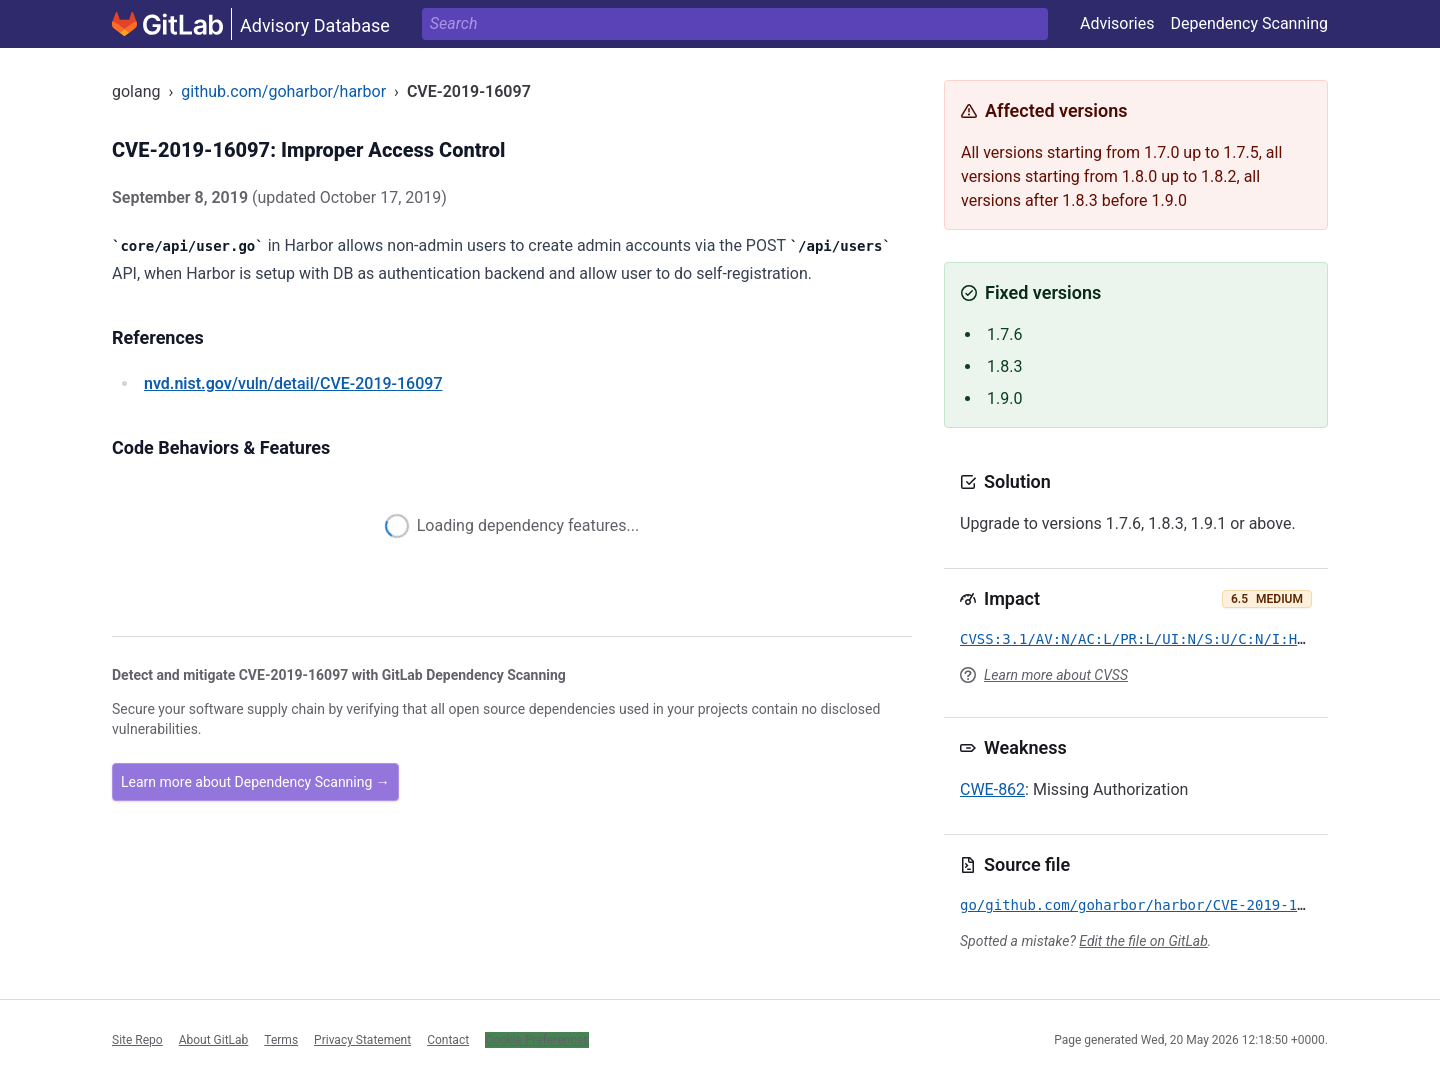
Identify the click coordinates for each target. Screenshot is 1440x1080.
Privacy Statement (362, 1040)
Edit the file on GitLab (1143, 941)
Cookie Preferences (537, 1040)
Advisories (1117, 23)
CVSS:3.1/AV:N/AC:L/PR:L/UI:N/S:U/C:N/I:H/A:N (1145, 639)
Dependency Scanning (1249, 23)
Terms (281, 1040)
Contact (448, 1040)
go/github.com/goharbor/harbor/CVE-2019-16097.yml (1162, 905)
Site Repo (137, 1040)
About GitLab (214, 1040)
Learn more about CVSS (1056, 675)
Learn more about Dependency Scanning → (255, 782)
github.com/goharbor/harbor (283, 91)
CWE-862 (992, 789)
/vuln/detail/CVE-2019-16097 (293, 383)
